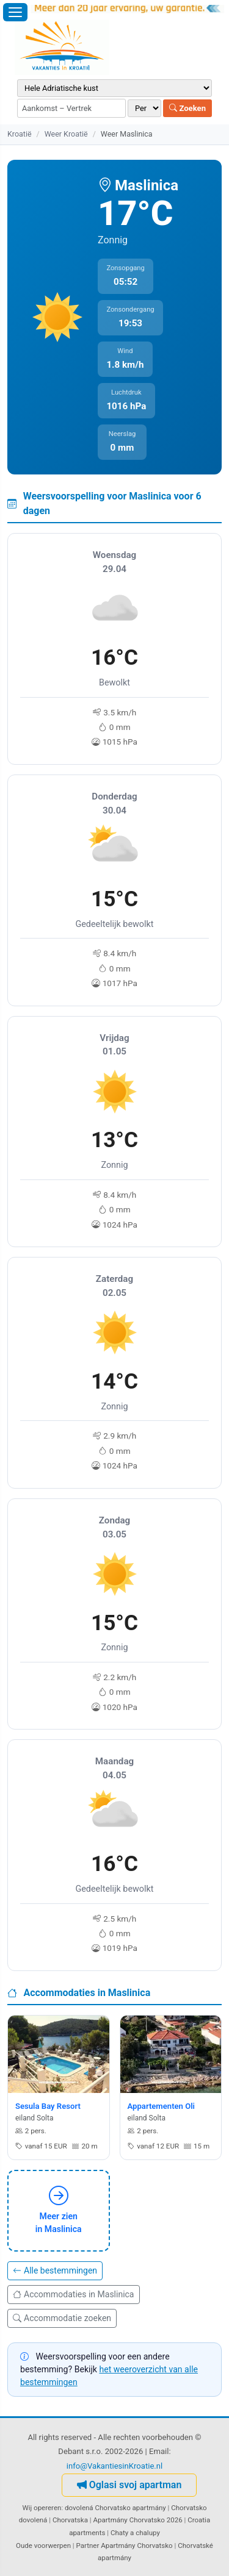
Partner (88, 2545)
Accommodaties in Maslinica (73, 2294)
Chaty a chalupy (135, 2532)
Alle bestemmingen (55, 2270)
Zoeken (187, 108)
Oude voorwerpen (43, 2545)
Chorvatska (70, 2520)
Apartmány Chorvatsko (137, 2545)
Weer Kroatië (66, 133)
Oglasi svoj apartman (129, 2485)
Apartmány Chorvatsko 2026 (137, 2520)
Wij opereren (41, 2507)
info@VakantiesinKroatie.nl (115, 2465)
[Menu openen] (15, 12)
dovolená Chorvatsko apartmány (115, 2507)
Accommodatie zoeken (62, 2318)
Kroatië (19, 133)
